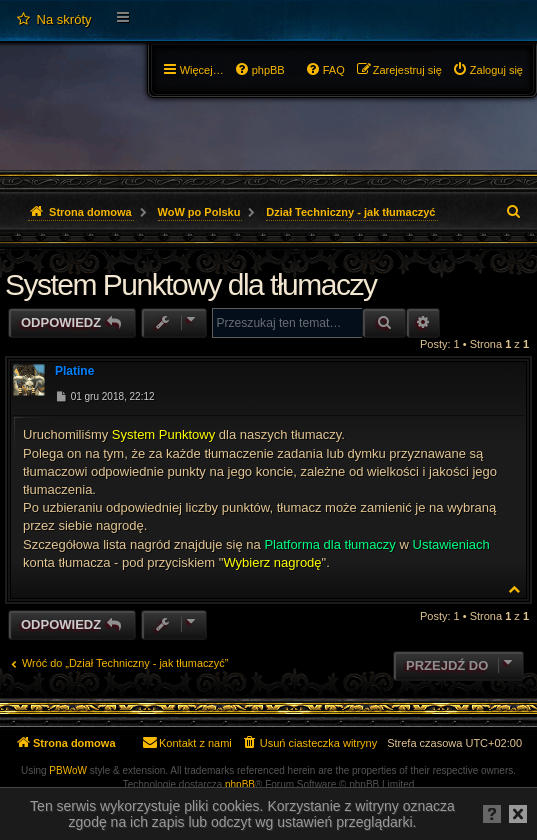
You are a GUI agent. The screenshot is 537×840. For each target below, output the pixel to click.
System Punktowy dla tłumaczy (190, 284)
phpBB (240, 784)
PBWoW (68, 770)
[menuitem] (53, 20)
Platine (74, 371)
